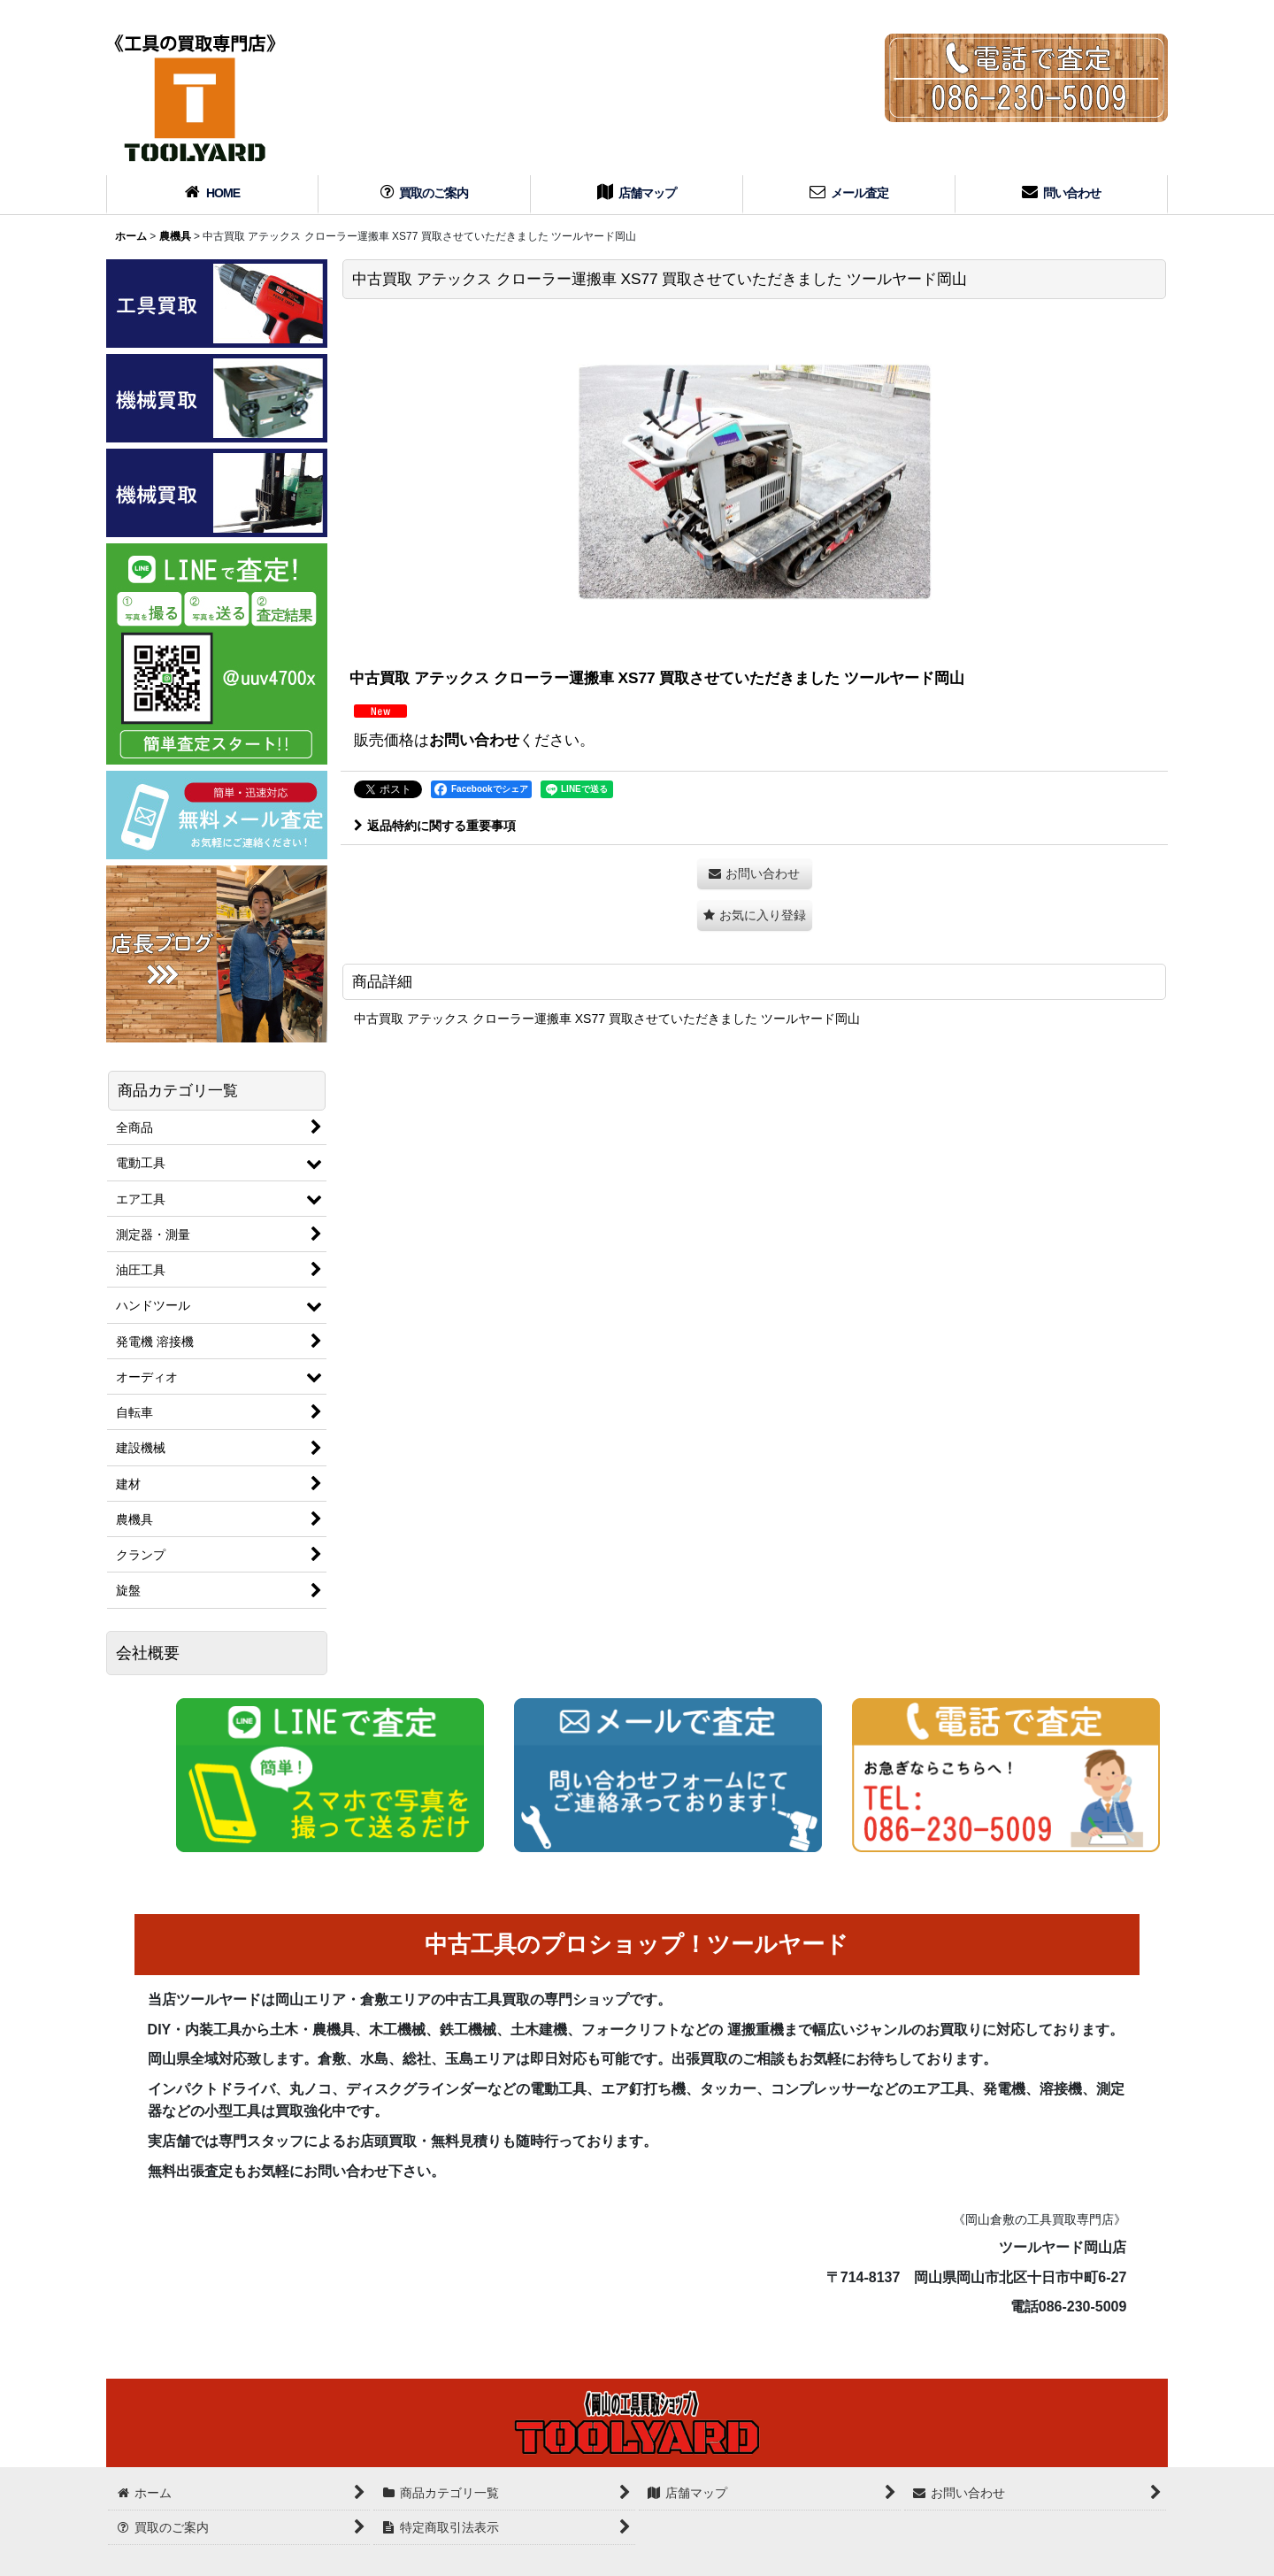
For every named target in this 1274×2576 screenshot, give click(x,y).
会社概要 (148, 1653)
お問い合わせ (474, 740)
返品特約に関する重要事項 (435, 826)
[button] (754, 915)
